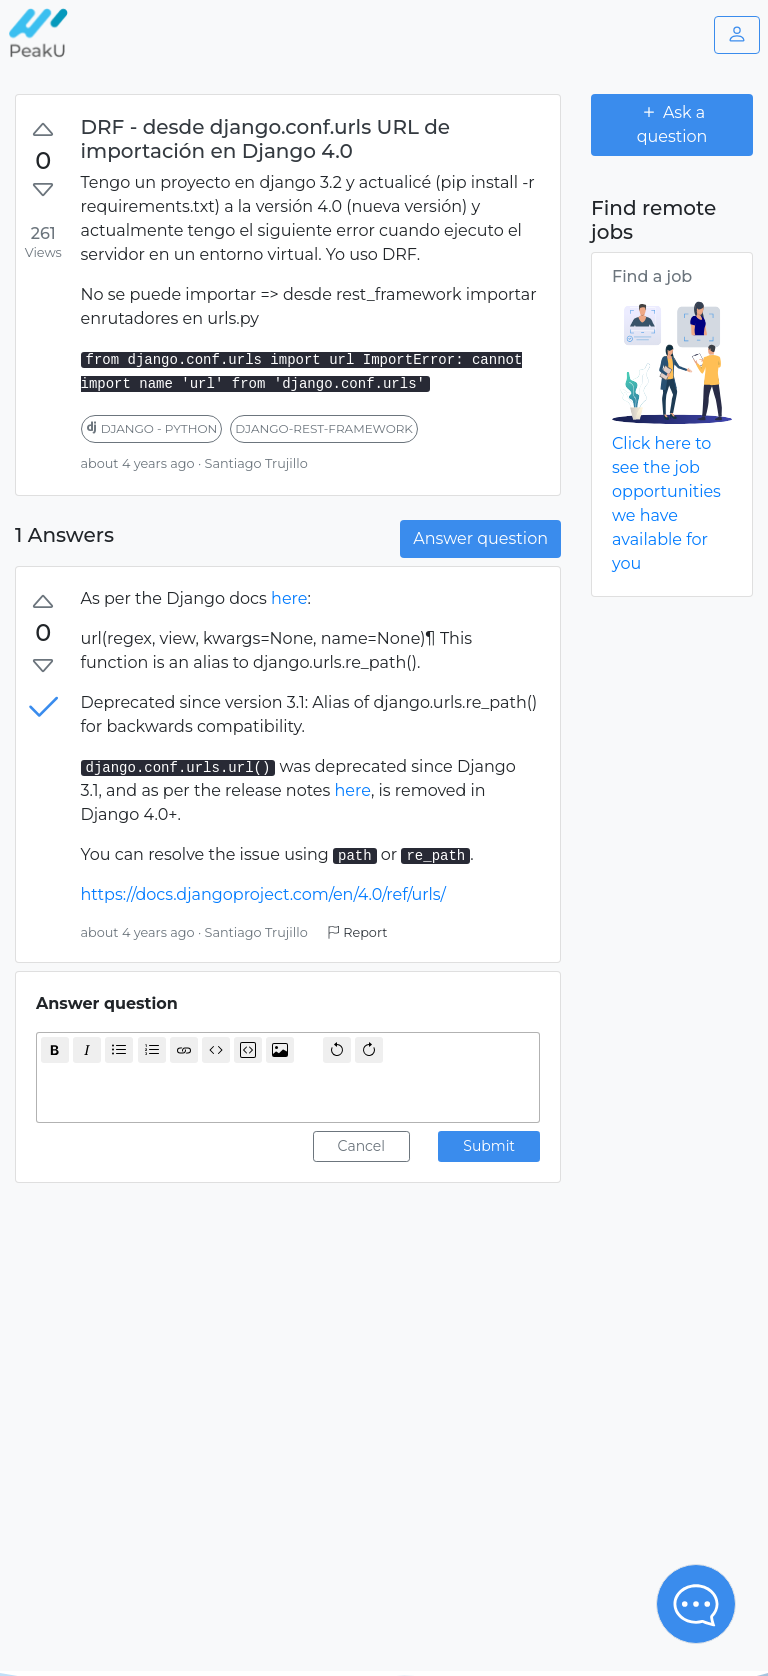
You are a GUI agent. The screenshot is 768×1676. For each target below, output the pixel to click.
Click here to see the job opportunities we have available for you (666, 503)
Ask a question (672, 124)
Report (357, 932)
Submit (489, 1146)
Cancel (362, 1146)
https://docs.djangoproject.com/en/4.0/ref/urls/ (263, 894)
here (289, 598)
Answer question (480, 538)
